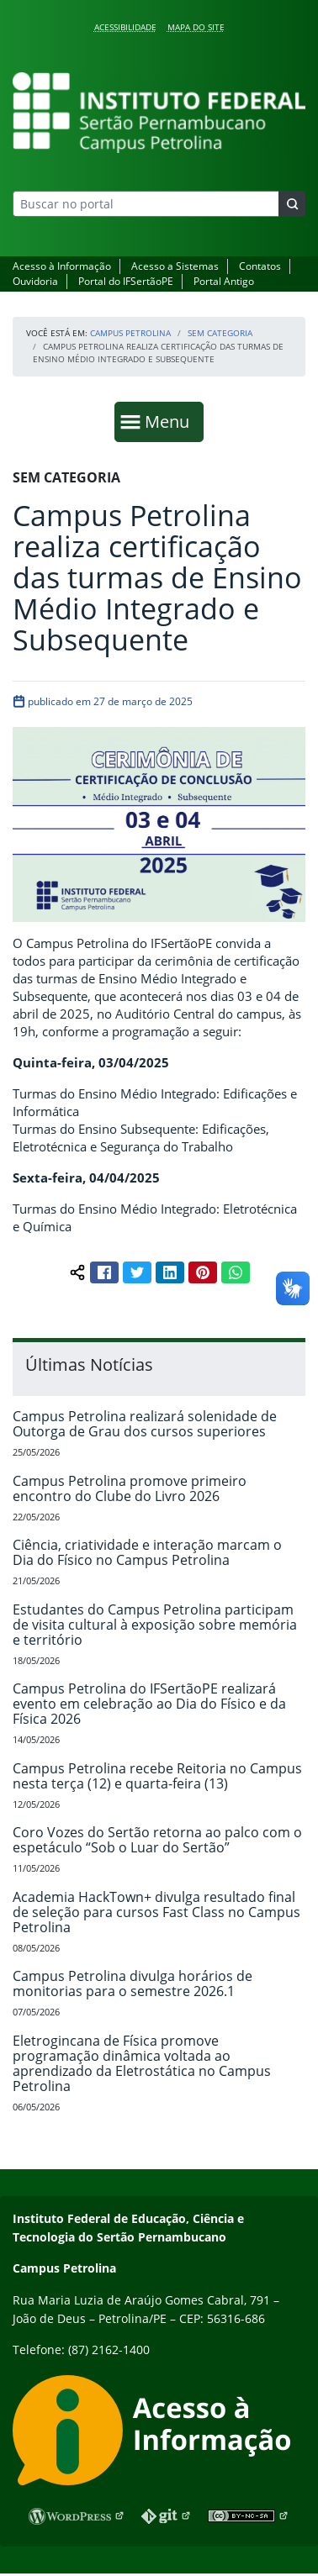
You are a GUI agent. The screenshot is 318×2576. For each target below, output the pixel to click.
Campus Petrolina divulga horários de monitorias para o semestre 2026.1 (132, 1983)
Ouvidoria (35, 281)
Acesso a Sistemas (175, 266)
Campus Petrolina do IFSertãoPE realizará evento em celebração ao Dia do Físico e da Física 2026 (149, 1703)
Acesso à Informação (62, 266)
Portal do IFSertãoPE (125, 281)
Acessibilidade (125, 27)
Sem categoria (220, 333)
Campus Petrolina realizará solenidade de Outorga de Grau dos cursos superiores (145, 1424)
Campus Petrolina (130, 333)
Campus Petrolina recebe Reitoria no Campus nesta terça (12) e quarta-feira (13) (157, 1776)
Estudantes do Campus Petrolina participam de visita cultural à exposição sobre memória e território (155, 1624)
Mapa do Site (196, 27)
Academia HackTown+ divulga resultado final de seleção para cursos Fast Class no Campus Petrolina (156, 1912)
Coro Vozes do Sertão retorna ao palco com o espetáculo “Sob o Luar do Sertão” (157, 1840)
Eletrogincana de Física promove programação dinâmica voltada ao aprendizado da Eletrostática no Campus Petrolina (142, 2063)
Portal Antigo (223, 281)
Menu (171, 420)
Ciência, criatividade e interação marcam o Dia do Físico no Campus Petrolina (147, 1552)
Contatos (260, 266)
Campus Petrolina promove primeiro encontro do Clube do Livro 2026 (129, 1488)
